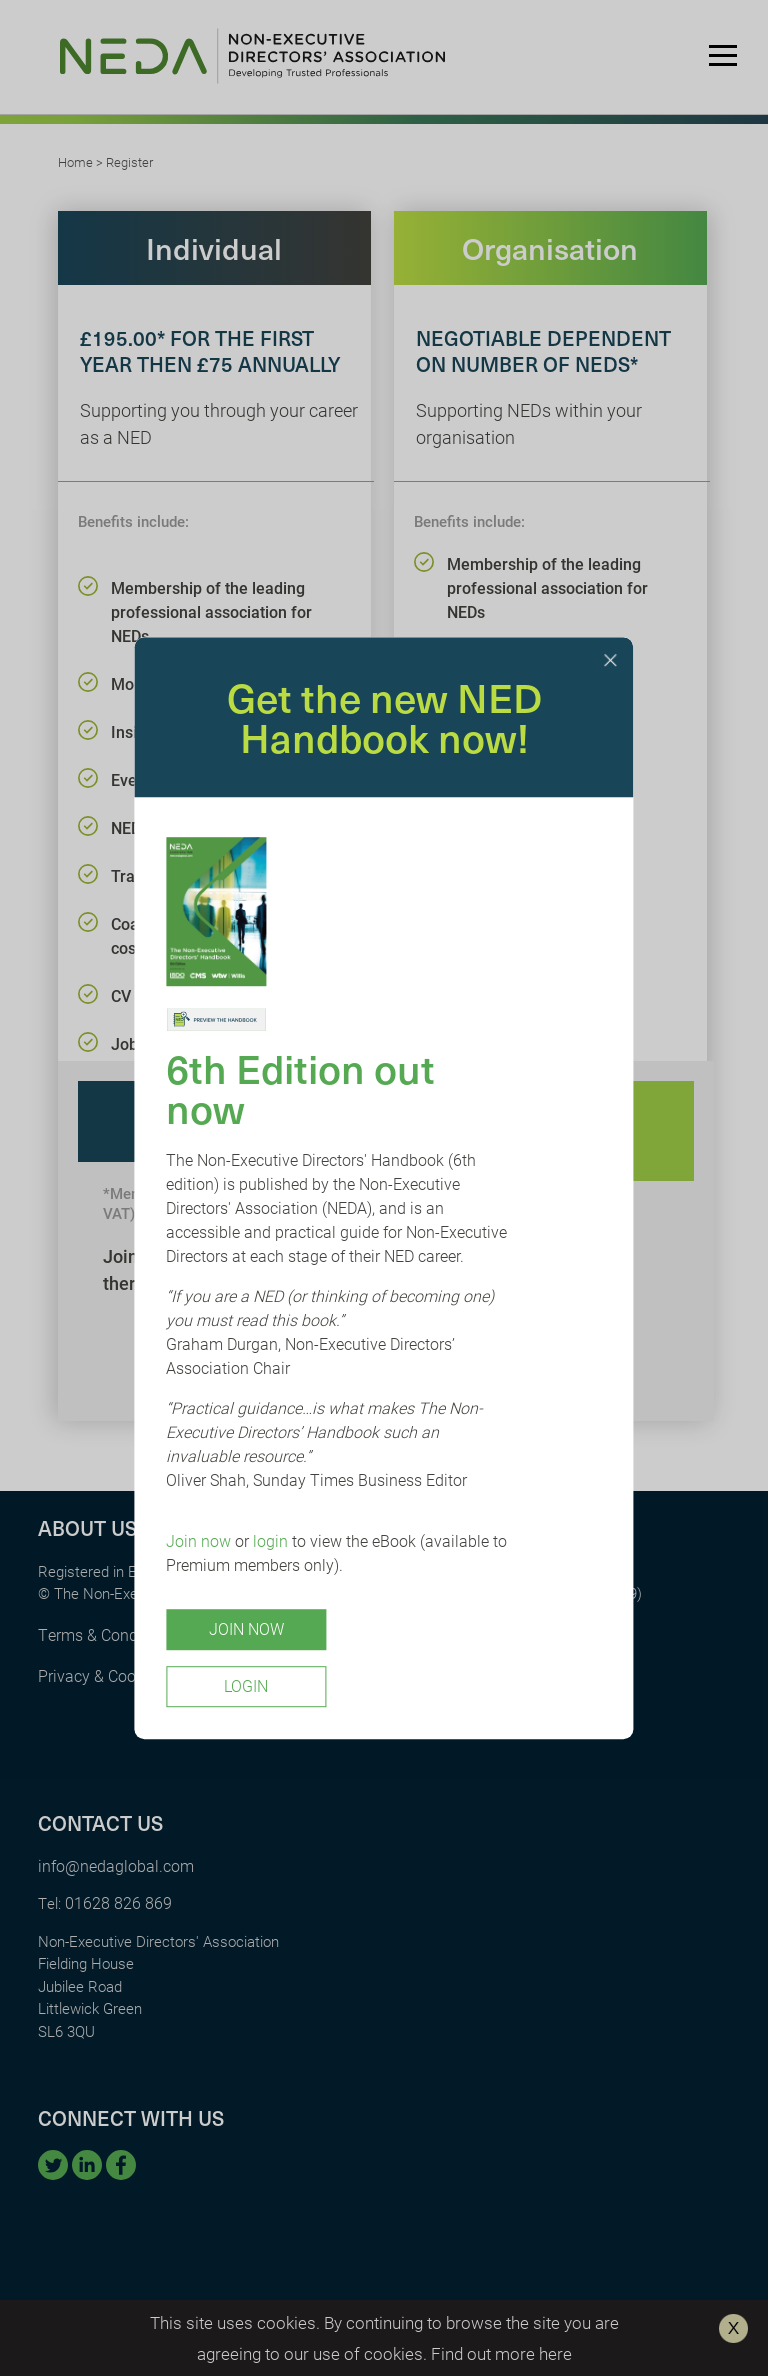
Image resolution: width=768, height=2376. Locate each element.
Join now (198, 1540)
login (270, 1540)
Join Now (246, 1628)
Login (246, 1685)
